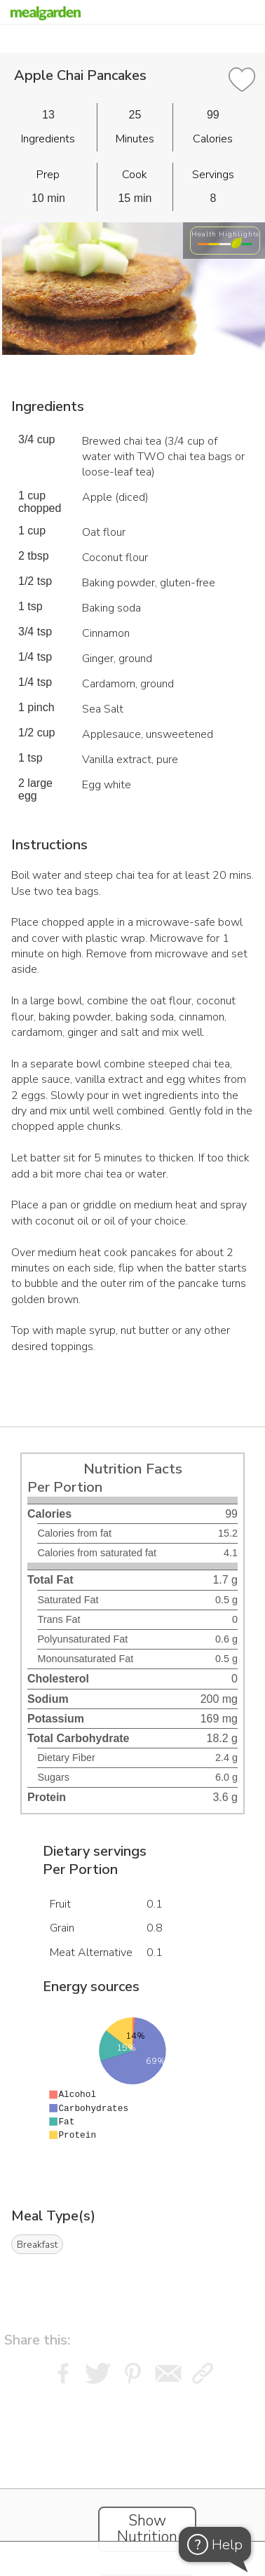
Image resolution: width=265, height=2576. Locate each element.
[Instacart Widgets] (132, 2476)
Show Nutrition (147, 2529)
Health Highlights (225, 233)
